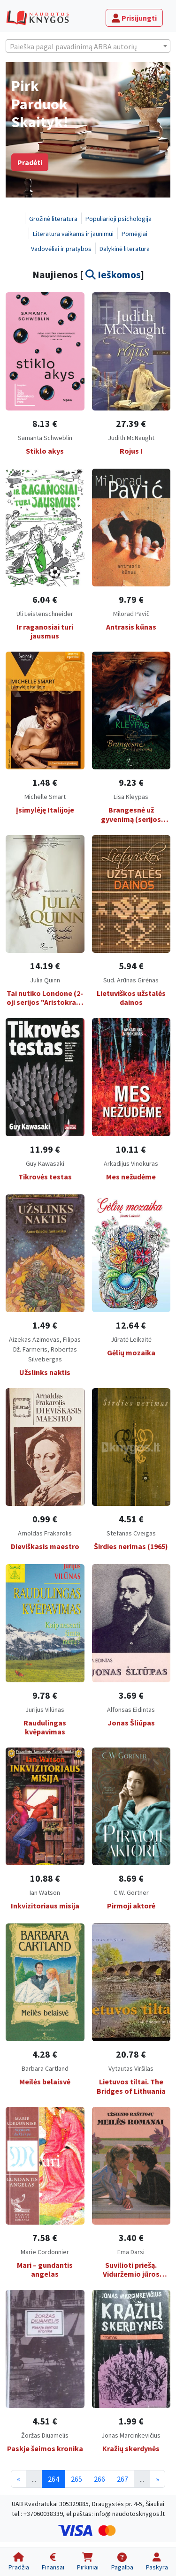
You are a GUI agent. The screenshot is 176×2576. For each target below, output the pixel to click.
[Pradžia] (18, 2561)
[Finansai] (52, 2561)
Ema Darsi (131, 2252)
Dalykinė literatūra (124, 248)
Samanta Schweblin (45, 437)
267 (122, 2479)
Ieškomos (113, 274)
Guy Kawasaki (45, 1163)
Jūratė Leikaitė (131, 1339)
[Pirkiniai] (87, 2561)
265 (76, 2479)
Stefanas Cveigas (131, 1533)
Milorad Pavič (131, 613)
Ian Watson (45, 1892)
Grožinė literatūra (53, 218)
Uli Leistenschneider (44, 613)
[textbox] (88, 46)
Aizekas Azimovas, (36, 1339)
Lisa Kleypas (131, 796)
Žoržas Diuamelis (45, 2435)
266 (99, 2479)
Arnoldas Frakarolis (45, 1533)
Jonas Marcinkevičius (131, 2435)
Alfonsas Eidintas (131, 1709)
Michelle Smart (45, 796)
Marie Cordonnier (45, 2252)
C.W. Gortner (131, 1892)
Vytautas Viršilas (130, 2068)
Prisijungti (134, 18)
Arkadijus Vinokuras (131, 1163)
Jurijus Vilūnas (44, 1709)
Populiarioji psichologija (118, 218)
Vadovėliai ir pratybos (61, 248)
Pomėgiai (134, 233)
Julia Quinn (45, 980)
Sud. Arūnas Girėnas (131, 980)
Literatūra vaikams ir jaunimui (73, 233)
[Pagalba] (122, 2561)
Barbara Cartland (45, 2068)
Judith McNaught (131, 437)
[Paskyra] (156, 2561)
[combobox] (88, 46)
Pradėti (29, 162)
